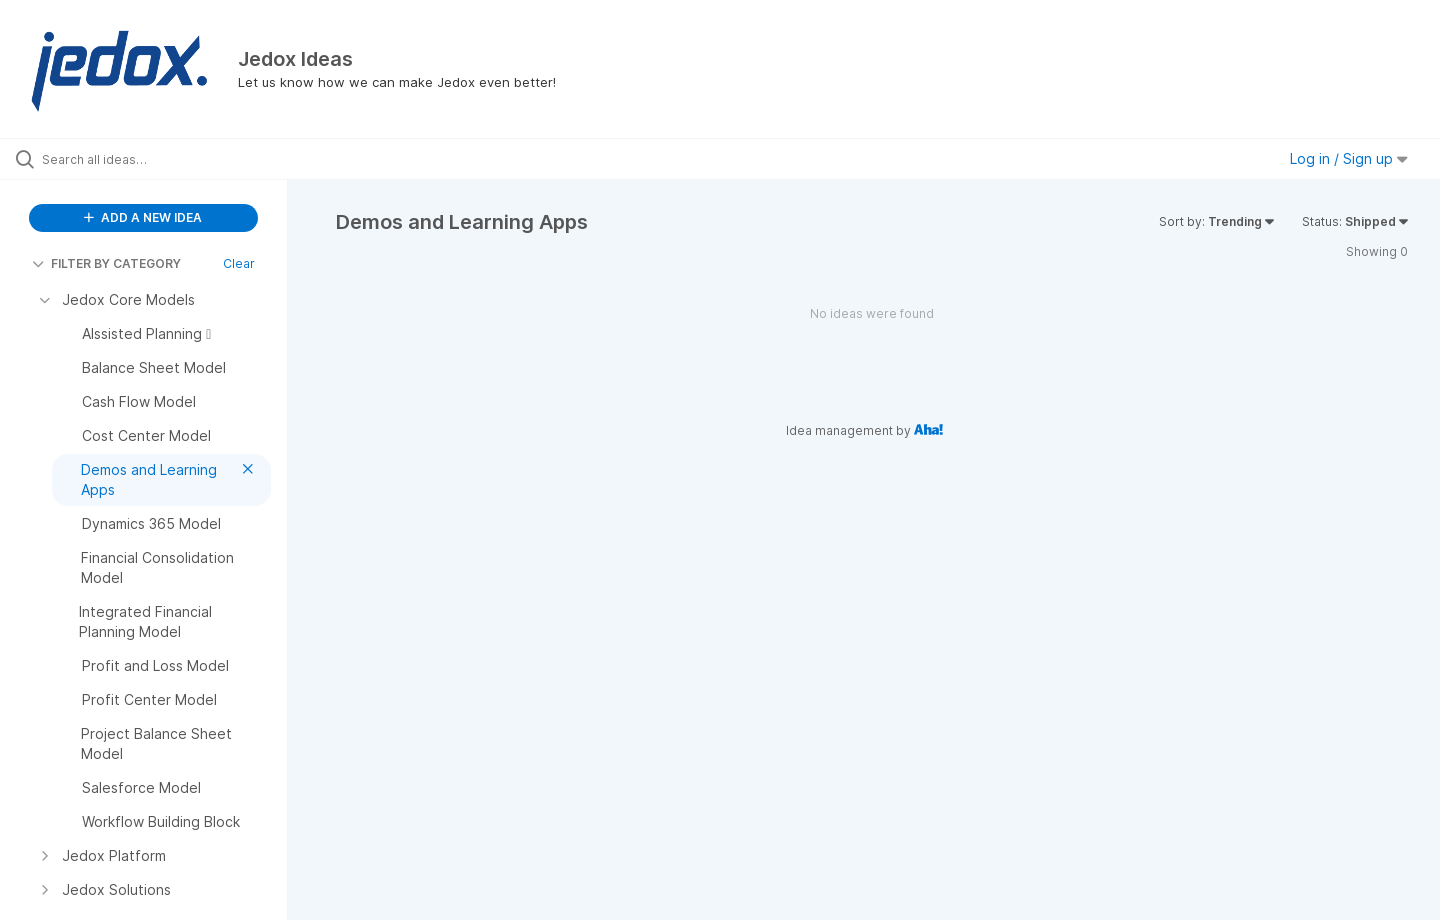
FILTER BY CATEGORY (106, 263)
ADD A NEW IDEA (143, 217)
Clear (239, 263)
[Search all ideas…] (169, 159)
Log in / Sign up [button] (1349, 158)
